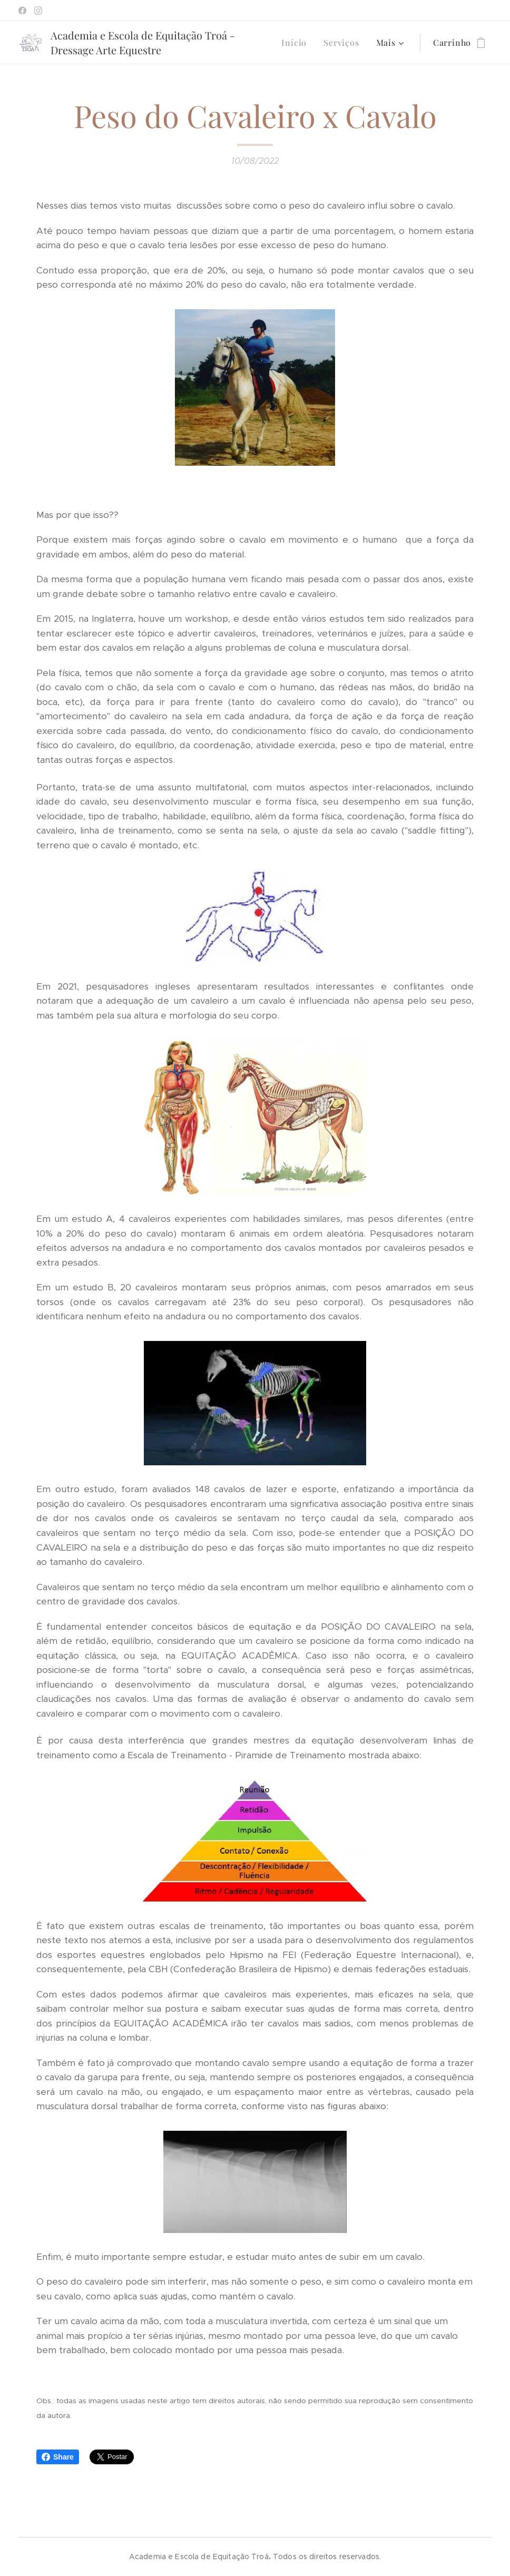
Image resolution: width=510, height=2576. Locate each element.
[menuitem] (297, 43)
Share (58, 2457)
